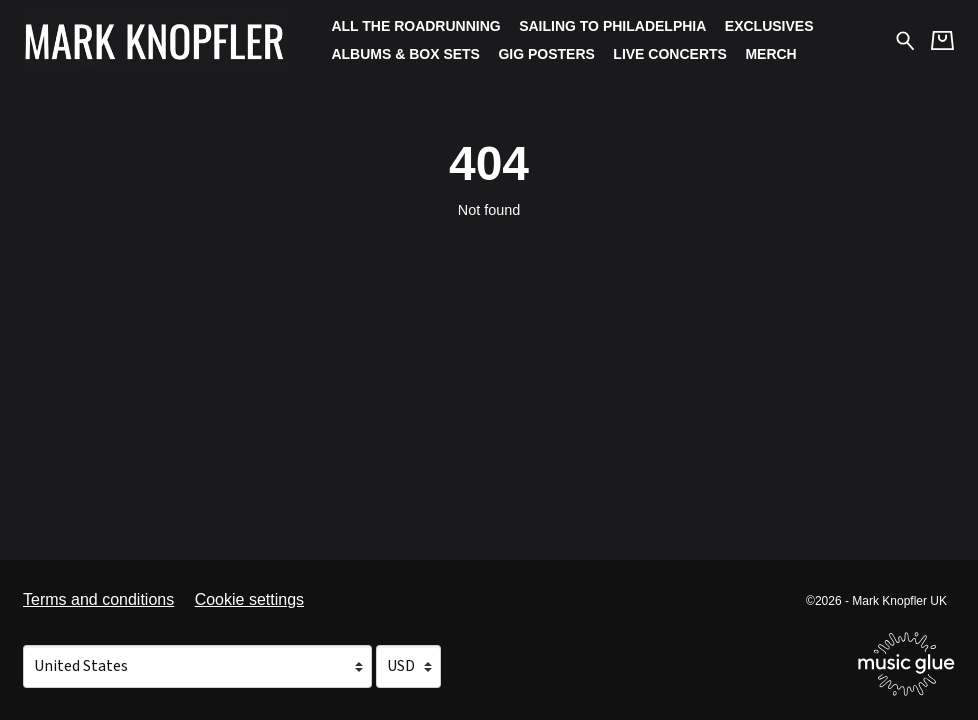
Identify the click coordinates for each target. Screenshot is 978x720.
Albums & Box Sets (405, 54)
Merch (770, 54)
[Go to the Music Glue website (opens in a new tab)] (906, 664)
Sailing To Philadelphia (612, 26)
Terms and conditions (98, 599)
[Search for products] (905, 39)
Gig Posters (546, 54)
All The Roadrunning (415, 26)
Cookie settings (249, 599)
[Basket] (942, 40)
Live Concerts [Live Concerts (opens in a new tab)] (670, 54)
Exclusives (769, 26)
